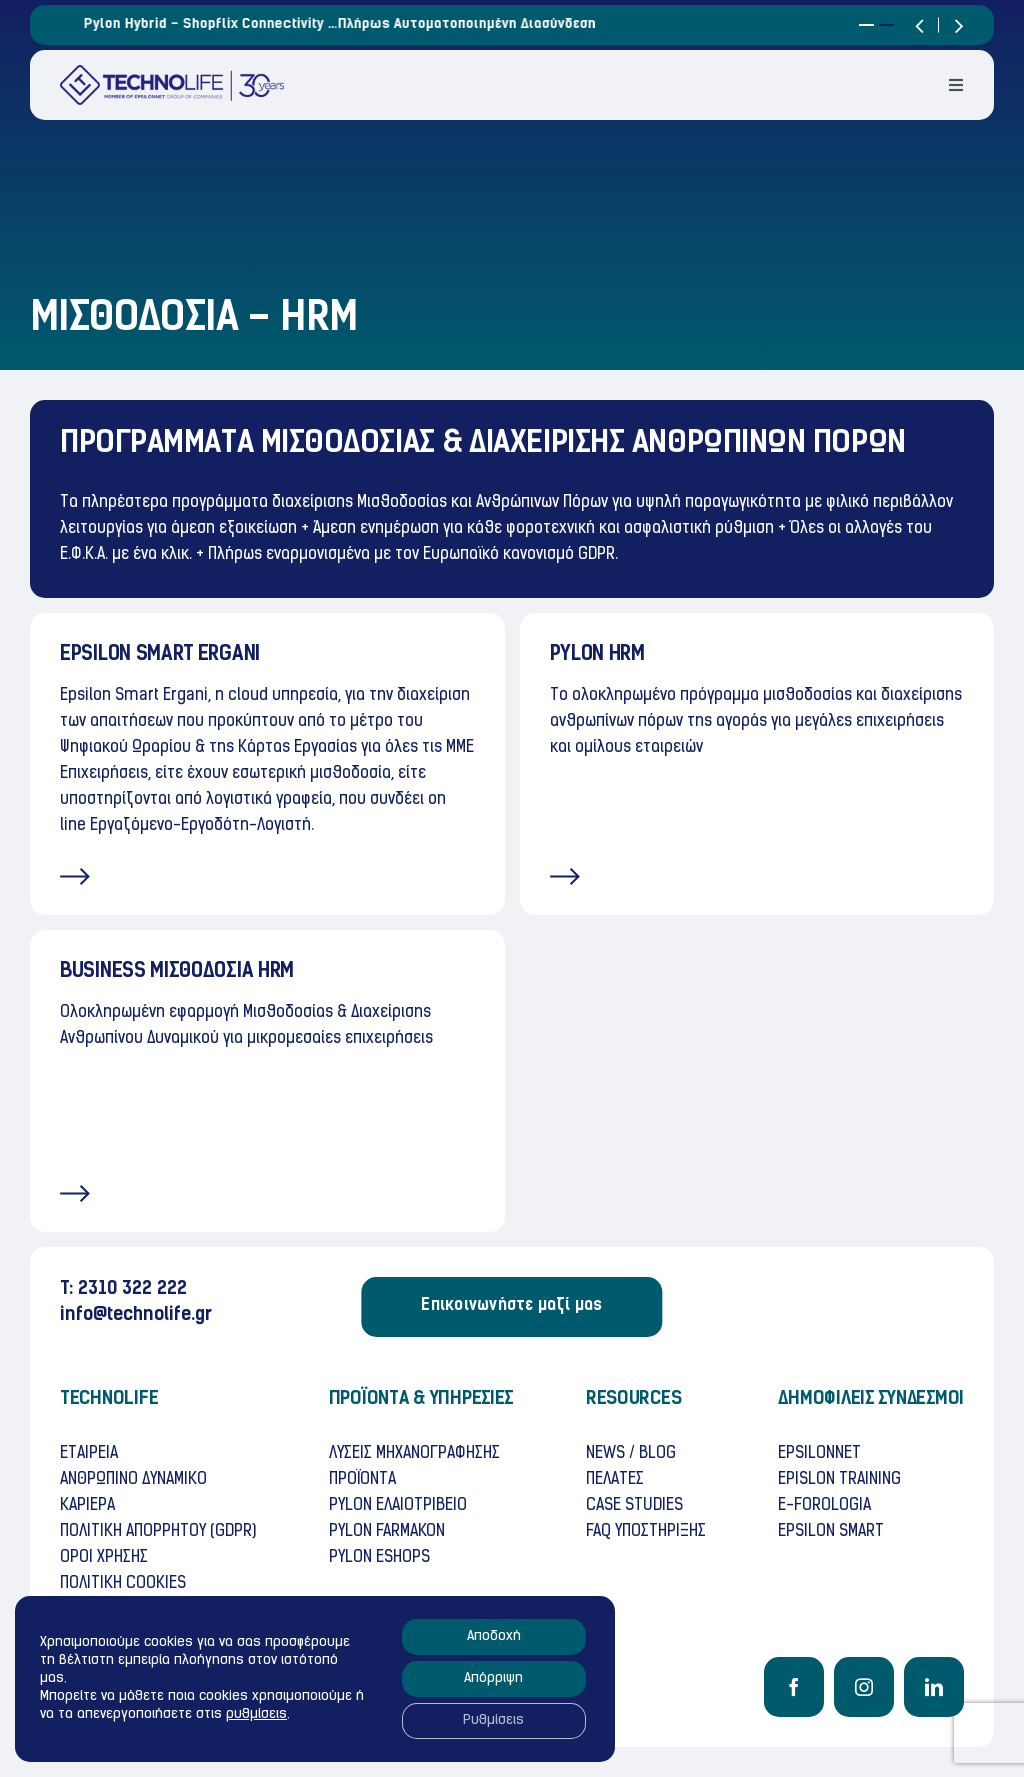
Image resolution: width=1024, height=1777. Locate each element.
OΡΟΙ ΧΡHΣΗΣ (104, 1558)
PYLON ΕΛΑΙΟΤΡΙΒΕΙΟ (398, 1506)
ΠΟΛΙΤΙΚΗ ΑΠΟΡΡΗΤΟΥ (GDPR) (158, 1532)
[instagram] (864, 1687)
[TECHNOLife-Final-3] (172, 73)
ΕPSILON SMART (831, 1532)
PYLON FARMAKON (387, 1532)
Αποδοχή (494, 1636)
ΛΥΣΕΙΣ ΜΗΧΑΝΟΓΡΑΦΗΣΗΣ (414, 1454)
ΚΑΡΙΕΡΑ (87, 1506)
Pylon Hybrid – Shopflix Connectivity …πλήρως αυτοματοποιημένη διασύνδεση (449, 24)
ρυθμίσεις (256, 1714)
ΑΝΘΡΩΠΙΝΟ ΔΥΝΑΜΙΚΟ (133, 1480)
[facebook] (794, 1687)
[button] (866, 25)
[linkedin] (934, 1687)
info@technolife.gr (136, 1315)
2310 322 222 (132, 1289)
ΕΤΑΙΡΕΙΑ (89, 1454)
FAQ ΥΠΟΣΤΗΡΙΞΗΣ (646, 1532)
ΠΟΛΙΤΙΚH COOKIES (123, 1584)
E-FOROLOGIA (824, 1506)
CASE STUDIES (634, 1506)
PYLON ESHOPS (379, 1558)
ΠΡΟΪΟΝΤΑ (362, 1480)
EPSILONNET (819, 1454)
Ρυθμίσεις (493, 1720)
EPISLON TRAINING (839, 1480)
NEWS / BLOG (631, 1454)
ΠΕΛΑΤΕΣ (615, 1480)
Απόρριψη (493, 1678)
